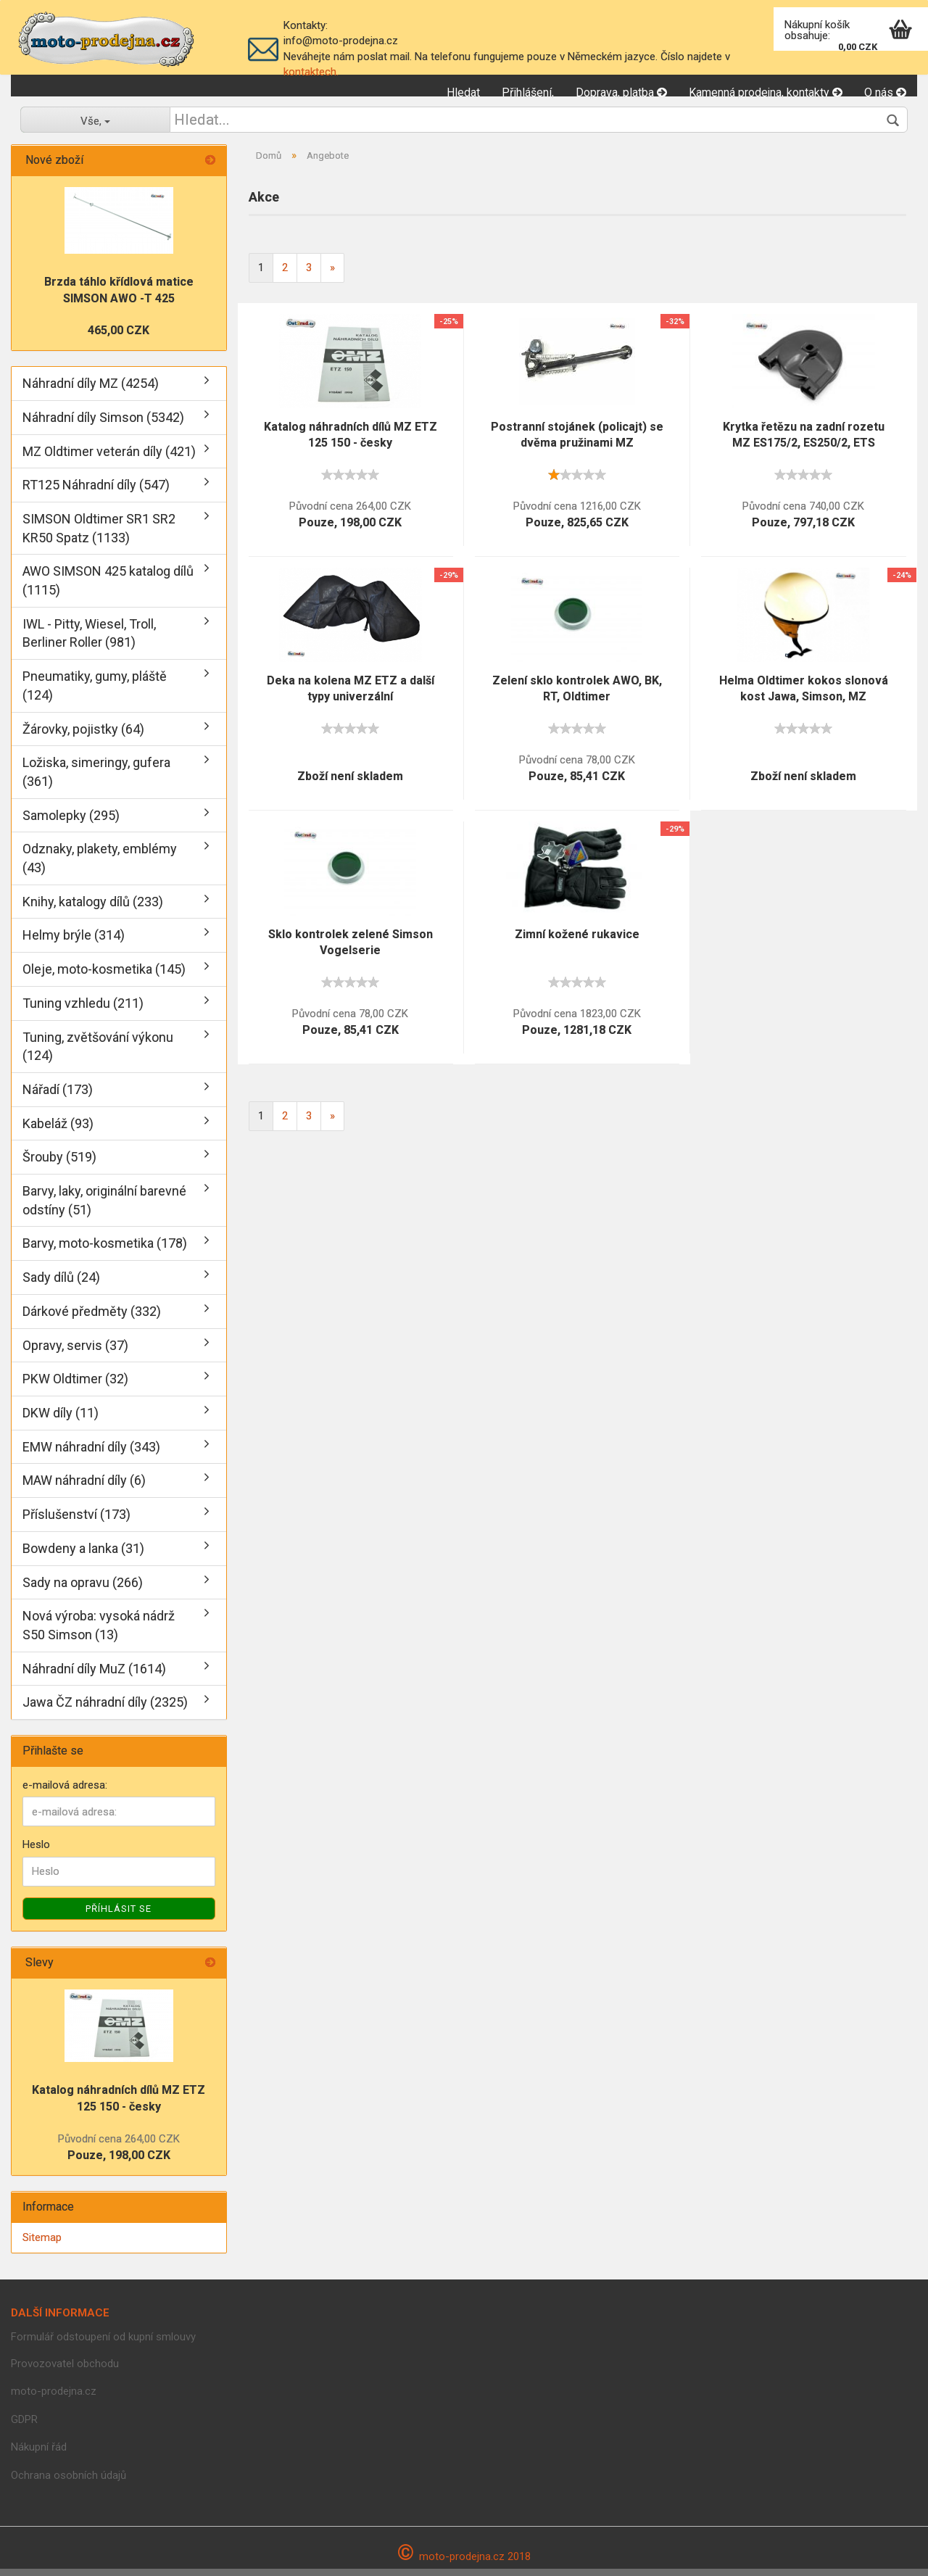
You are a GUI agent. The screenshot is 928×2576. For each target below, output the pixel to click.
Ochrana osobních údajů (68, 2482)
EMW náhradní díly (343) (91, 1453)
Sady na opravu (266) (82, 1588)
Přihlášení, (528, 92)
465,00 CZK (118, 337)
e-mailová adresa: (64, 1791)
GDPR (24, 2426)
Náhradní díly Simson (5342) (103, 423)
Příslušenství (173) (76, 1521)
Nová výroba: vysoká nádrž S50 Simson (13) (98, 1632)
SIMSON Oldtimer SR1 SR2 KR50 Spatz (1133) (98, 535)
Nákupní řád (39, 2454)
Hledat (463, 92)
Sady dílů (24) (61, 1284)
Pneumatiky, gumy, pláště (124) (94, 693)
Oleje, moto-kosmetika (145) (104, 976)
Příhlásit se (119, 1915)
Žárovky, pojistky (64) (83, 735)
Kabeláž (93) (58, 1130)
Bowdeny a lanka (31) (83, 1554)
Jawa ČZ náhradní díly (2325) (105, 1709)
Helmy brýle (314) (73, 942)
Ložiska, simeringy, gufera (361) (96, 779)
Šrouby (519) (59, 1164)
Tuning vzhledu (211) (83, 1009)
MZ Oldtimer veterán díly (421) (109, 457)
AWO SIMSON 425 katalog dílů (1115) (108, 588)
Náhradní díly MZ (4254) (90, 390)
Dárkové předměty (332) (91, 1317)
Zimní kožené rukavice (577, 941)
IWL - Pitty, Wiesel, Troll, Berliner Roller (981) (89, 640)
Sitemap (42, 2243)
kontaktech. (311, 71)
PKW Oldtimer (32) (75, 1385)
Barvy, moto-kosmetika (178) (104, 1250)
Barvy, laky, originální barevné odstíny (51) (104, 1207)
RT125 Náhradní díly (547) (96, 492)
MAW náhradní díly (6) (84, 1487)
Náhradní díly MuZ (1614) (94, 1675)
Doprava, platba (621, 92)
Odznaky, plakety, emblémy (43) (99, 865)
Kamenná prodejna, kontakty (765, 92)
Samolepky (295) (71, 821)
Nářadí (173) (57, 1096)
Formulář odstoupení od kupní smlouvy (103, 2344)
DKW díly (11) (60, 1420)
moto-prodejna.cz (53, 2398)
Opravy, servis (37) (75, 1351)
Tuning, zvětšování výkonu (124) (97, 1053)
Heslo (36, 1851)
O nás (885, 92)
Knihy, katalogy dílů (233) (92, 908)
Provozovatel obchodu (65, 2370)
